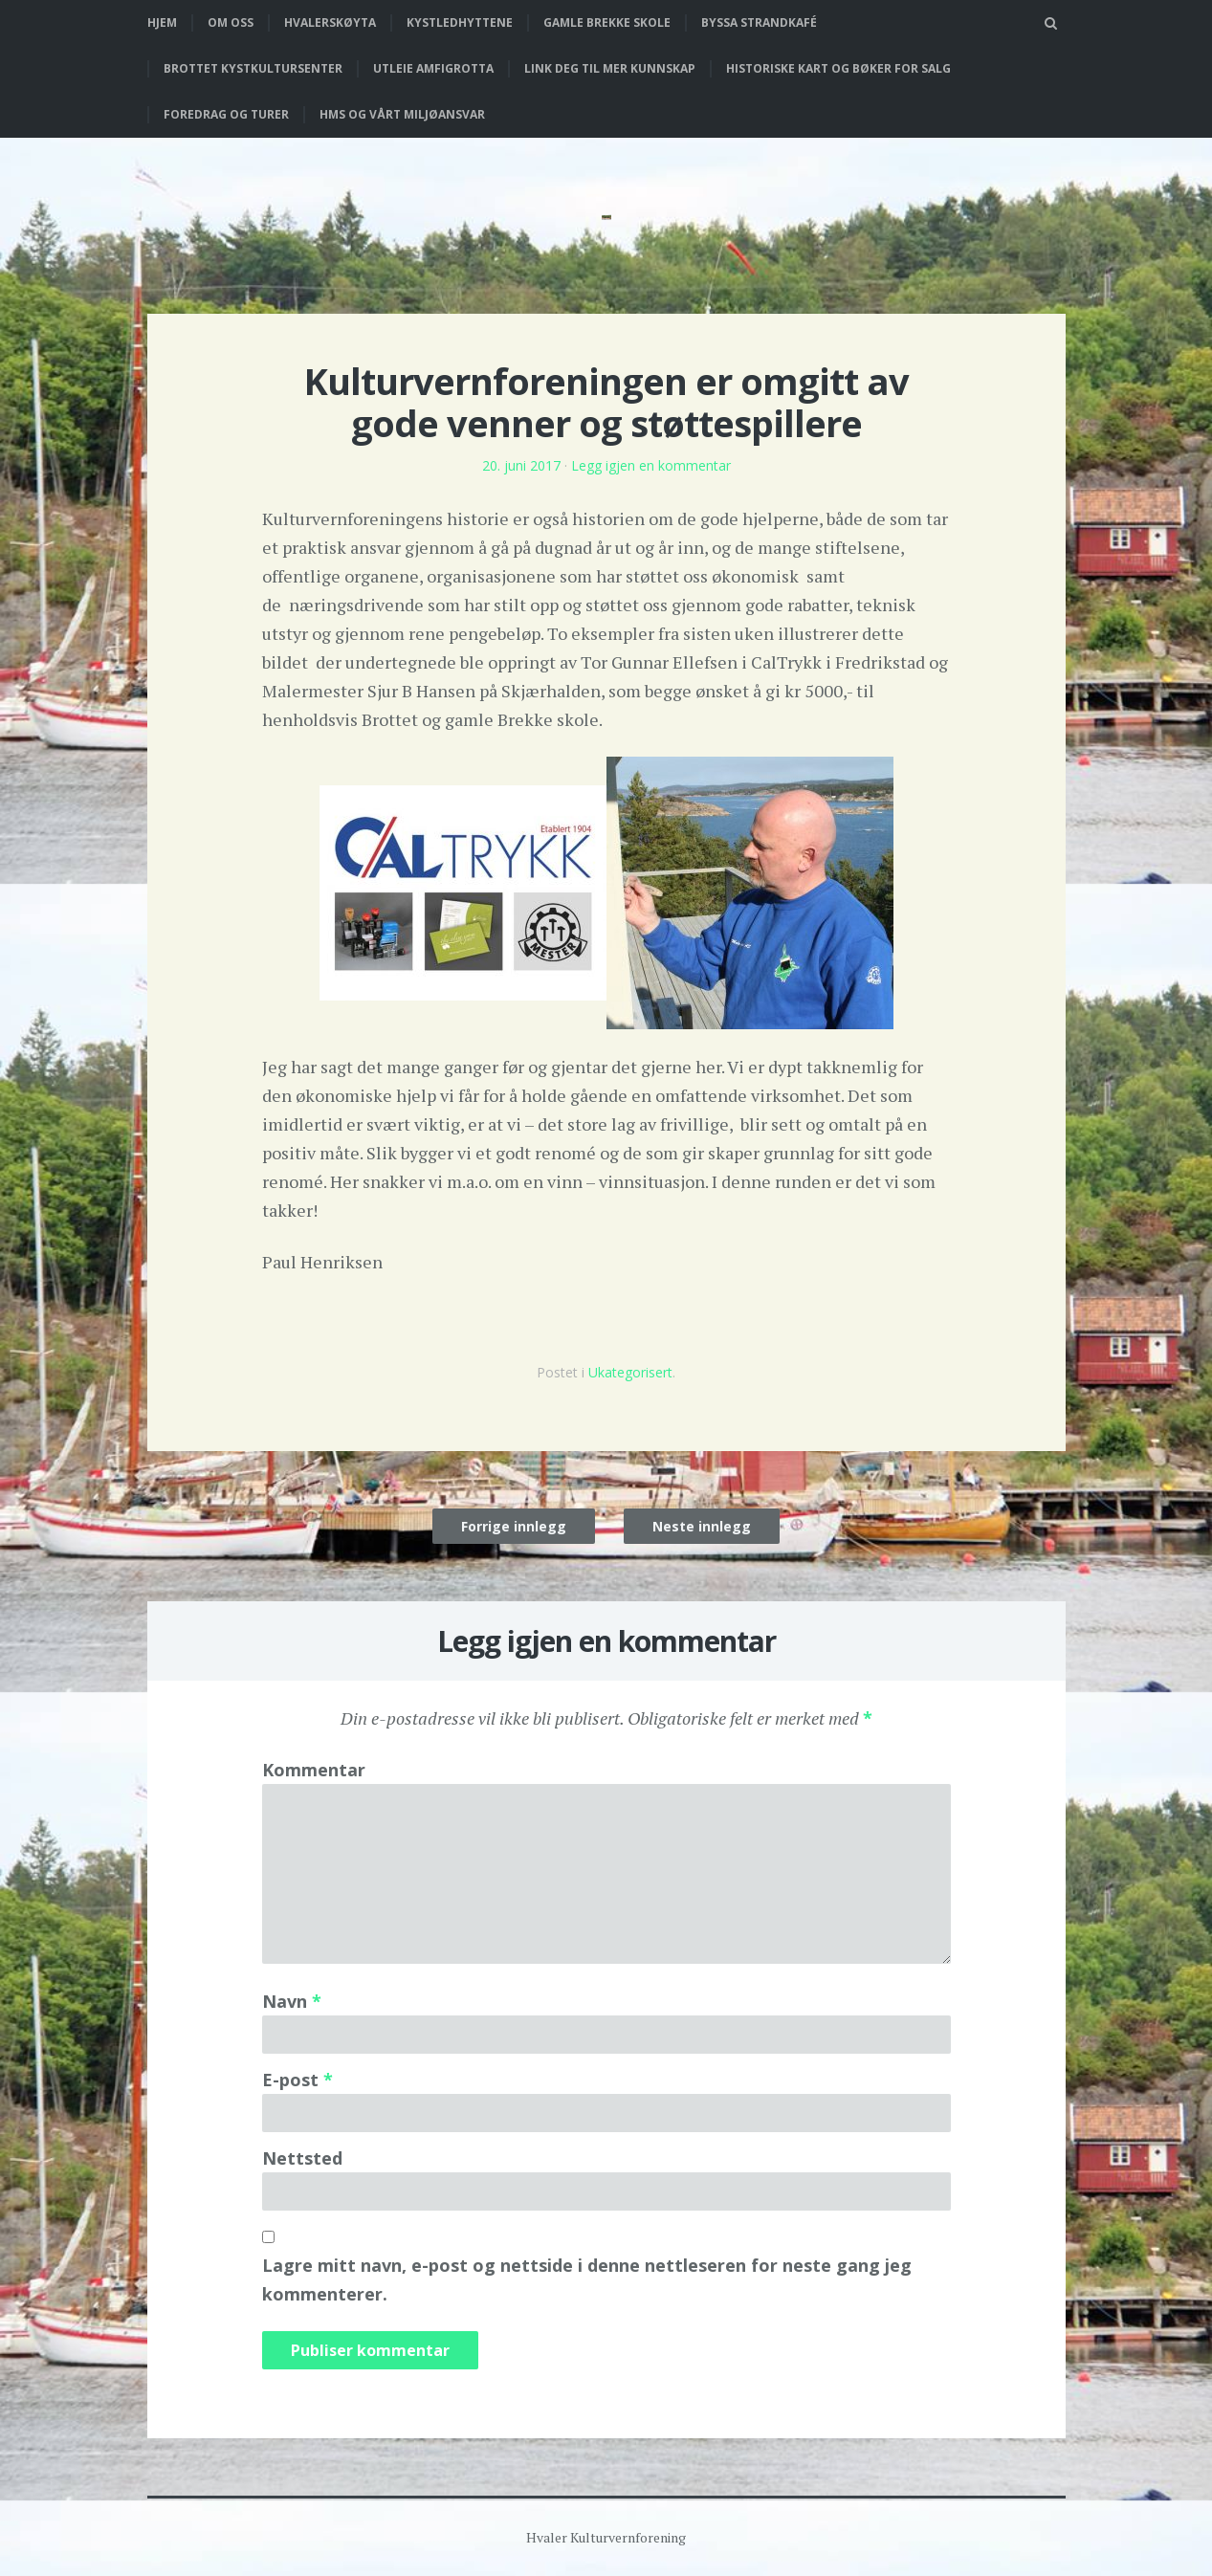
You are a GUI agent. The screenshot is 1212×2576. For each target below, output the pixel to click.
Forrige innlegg (513, 1526)
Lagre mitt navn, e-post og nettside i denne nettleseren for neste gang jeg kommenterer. (587, 2279)
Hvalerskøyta (330, 22)
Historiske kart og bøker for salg (838, 68)
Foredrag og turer (226, 114)
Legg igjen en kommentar (651, 465)
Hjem (162, 22)
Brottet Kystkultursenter (253, 68)
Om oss (230, 22)
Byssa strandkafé (759, 22)
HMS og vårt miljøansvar (402, 114)
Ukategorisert (630, 1372)
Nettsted (302, 2158)
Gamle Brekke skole (607, 22)
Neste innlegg (701, 1526)
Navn (291, 2001)
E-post (297, 2079)
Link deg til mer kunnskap (609, 68)
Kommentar (313, 1769)
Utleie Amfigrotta (433, 68)
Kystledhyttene (460, 22)
